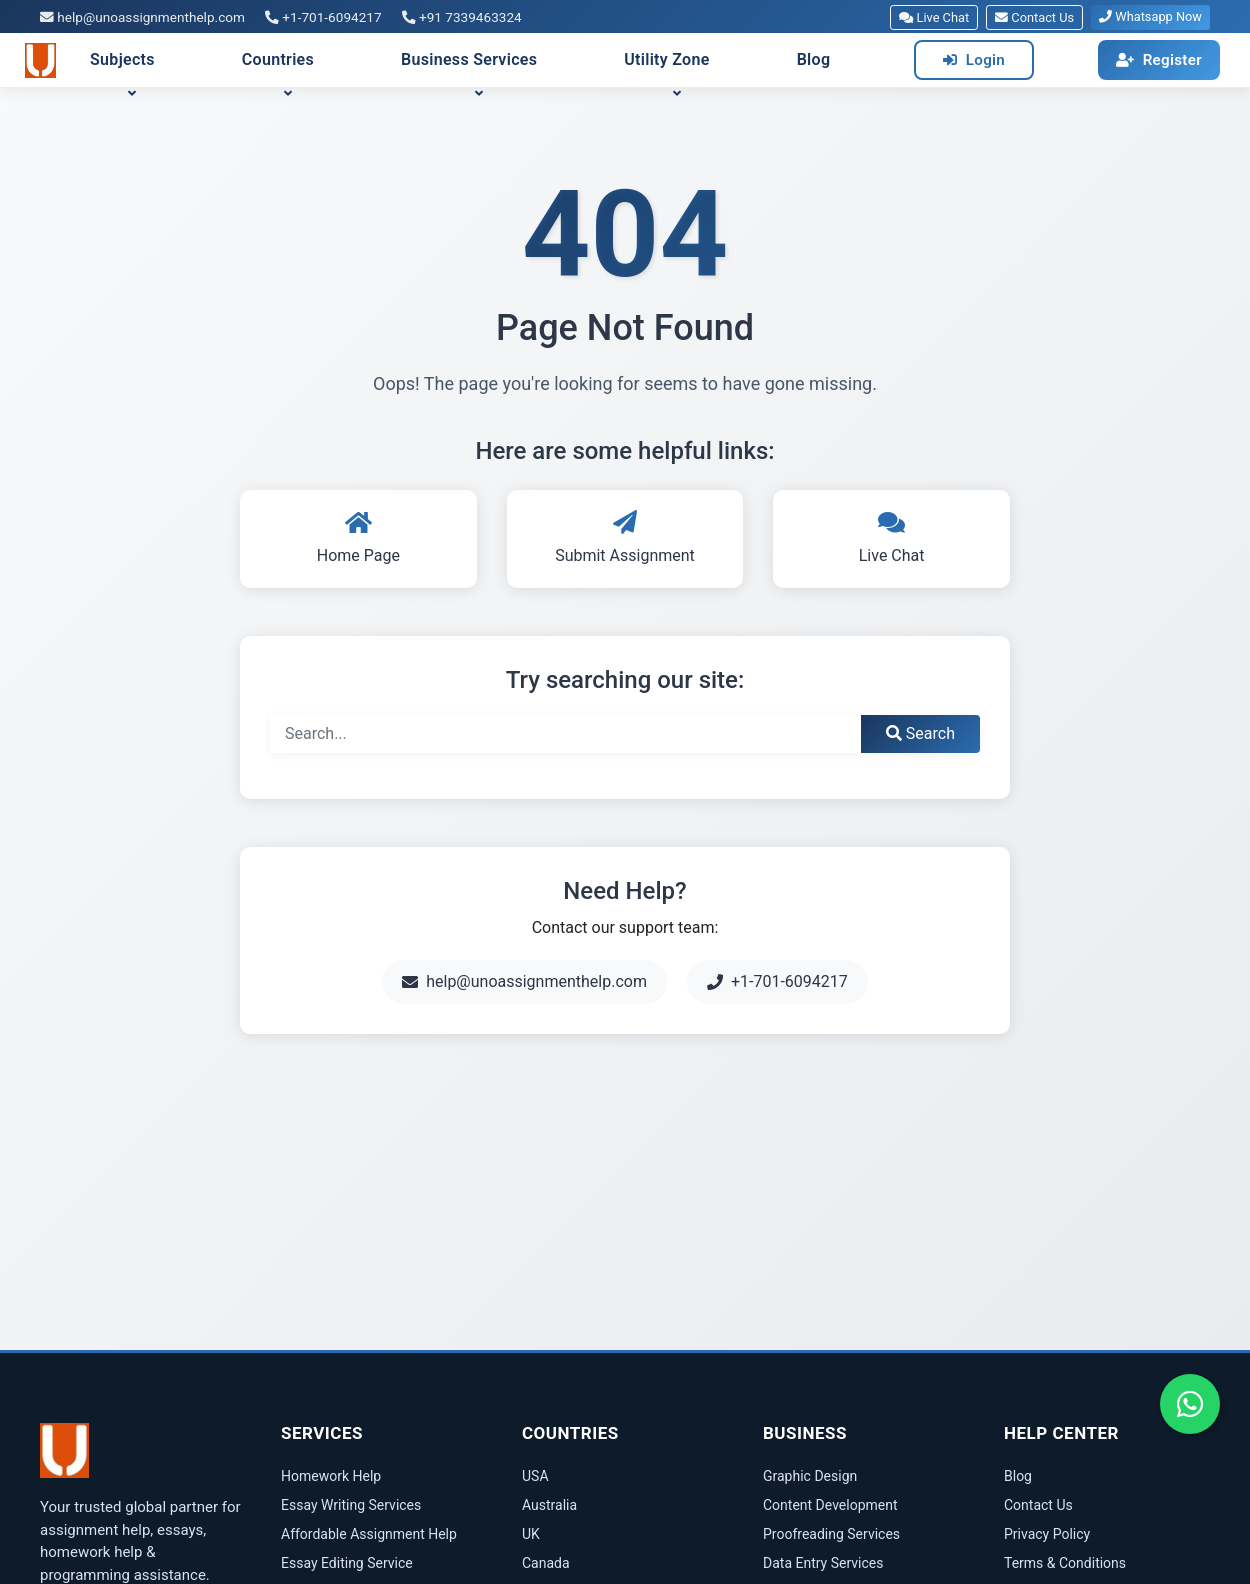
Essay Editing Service (347, 1563)
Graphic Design (810, 1476)
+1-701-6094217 (323, 17)
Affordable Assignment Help (369, 1534)
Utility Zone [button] (666, 59)
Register (1159, 60)
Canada (546, 1563)
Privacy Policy (1047, 1534)
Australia (549, 1505)
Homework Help (331, 1476)
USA (535, 1476)
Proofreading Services (831, 1534)
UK (531, 1534)
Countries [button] (278, 59)
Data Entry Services (823, 1563)
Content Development (830, 1505)
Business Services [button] (469, 59)
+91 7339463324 (462, 17)
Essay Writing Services (351, 1505)
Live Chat (934, 17)
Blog (814, 59)
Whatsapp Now (1150, 16)
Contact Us (1034, 17)
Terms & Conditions (1065, 1563)
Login (974, 60)
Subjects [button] (122, 59)
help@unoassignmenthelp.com (142, 17)
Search (920, 733)
